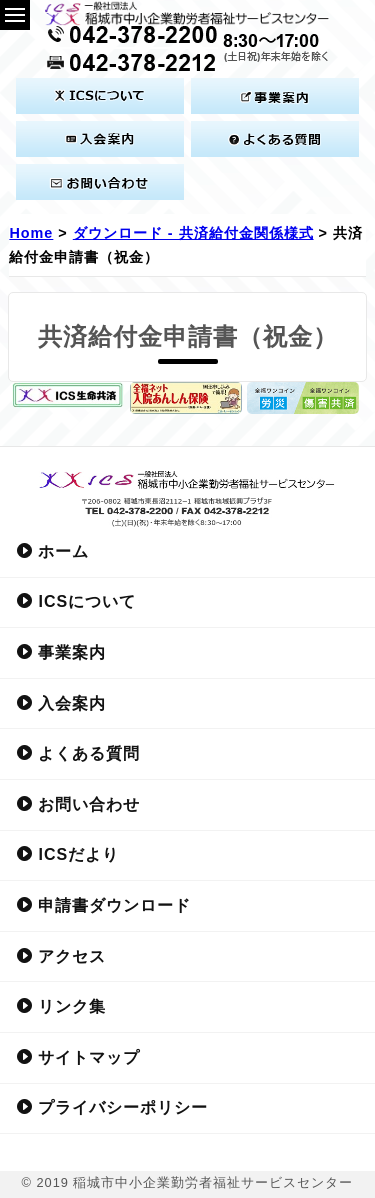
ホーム (52, 551)
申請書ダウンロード (103, 905)
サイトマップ (78, 1057)
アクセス (61, 956)
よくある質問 (78, 753)
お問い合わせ (78, 804)
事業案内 (61, 652)
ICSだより (67, 854)
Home (31, 233)
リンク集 (61, 1006)
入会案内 (61, 703)
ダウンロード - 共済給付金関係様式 (193, 233)
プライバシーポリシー (112, 1107)
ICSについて (76, 601)
